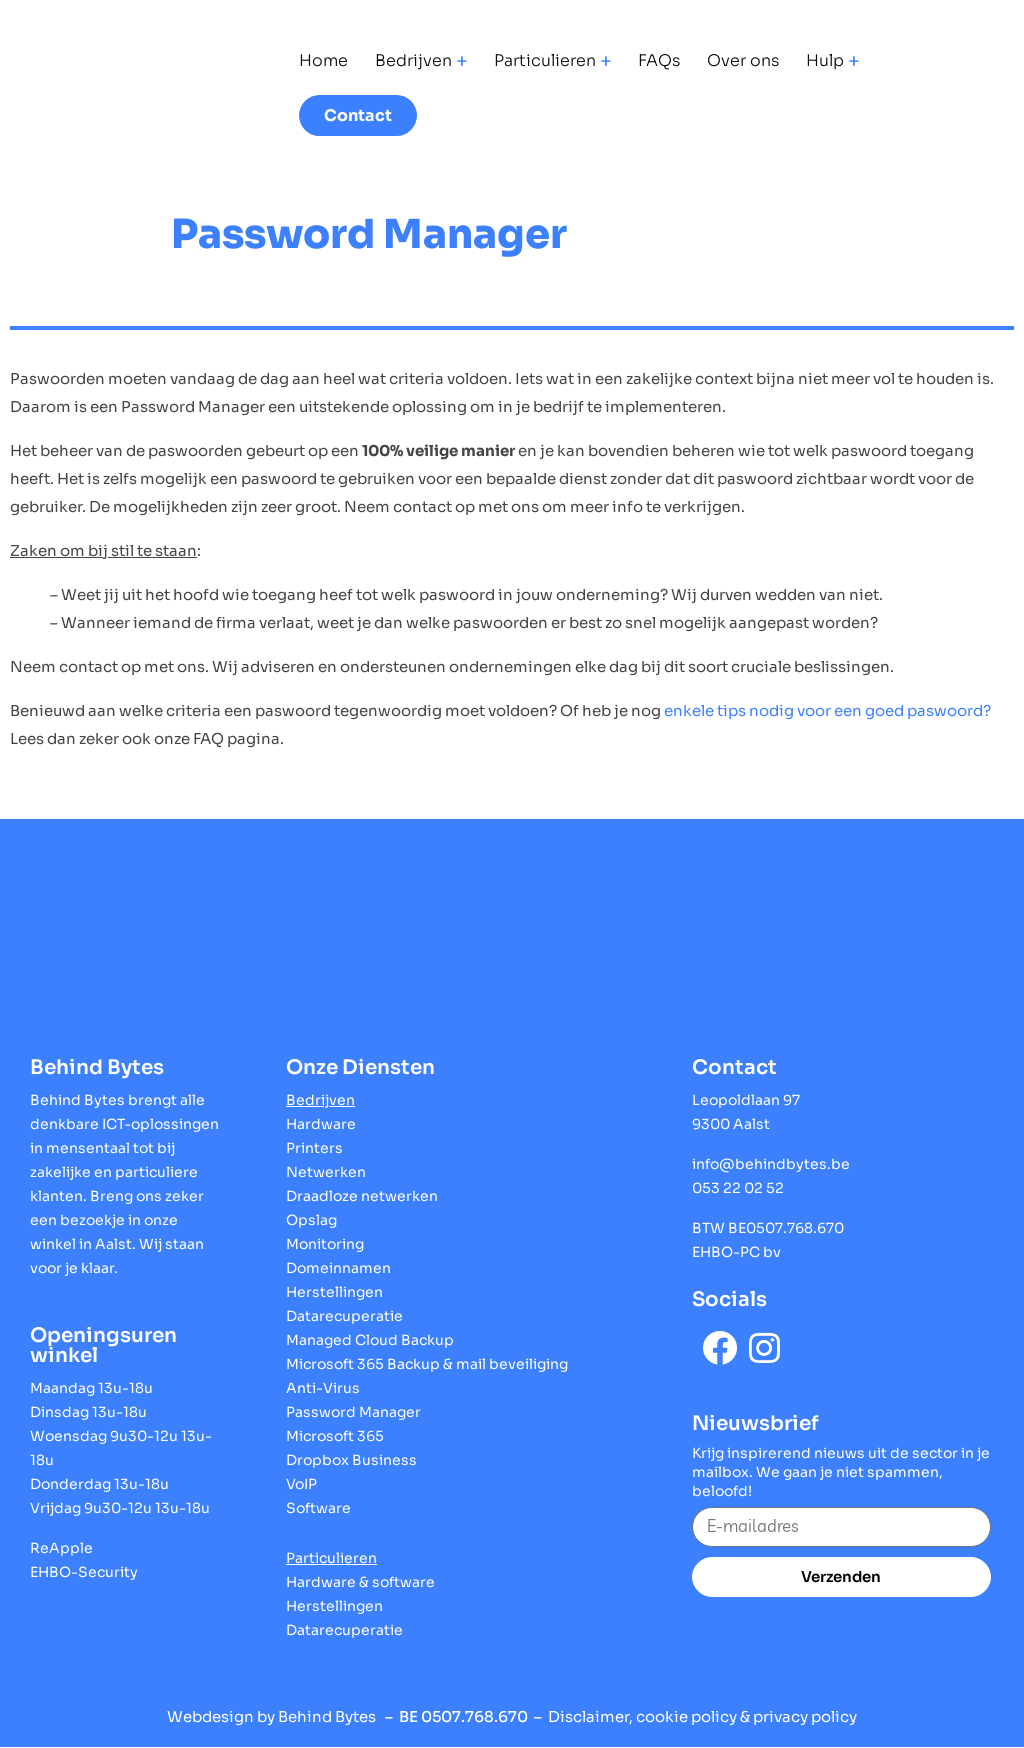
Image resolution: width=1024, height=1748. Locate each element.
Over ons (743, 61)
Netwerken (326, 1172)
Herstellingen (334, 1292)
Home (323, 61)
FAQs (659, 61)
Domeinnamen (338, 1268)
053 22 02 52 (738, 1188)
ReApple (61, 1548)
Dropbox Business (351, 1460)
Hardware (321, 1124)
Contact (358, 115)
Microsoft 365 (335, 1436)
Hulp (825, 61)
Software (318, 1508)
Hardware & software (360, 1582)
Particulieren (545, 61)
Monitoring (325, 1244)
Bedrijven (413, 61)
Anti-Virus (323, 1388)
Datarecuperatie (344, 1316)
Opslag (311, 1220)
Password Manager (353, 1412)
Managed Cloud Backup (370, 1340)
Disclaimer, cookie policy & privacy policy (702, 1716)
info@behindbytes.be (771, 1164)
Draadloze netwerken (362, 1196)
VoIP (301, 1484)
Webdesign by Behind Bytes (271, 1716)
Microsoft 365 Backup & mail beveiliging (427, 1364)
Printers (314, 1148)
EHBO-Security (84, 1572)
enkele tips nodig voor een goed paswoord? (827, 710)
